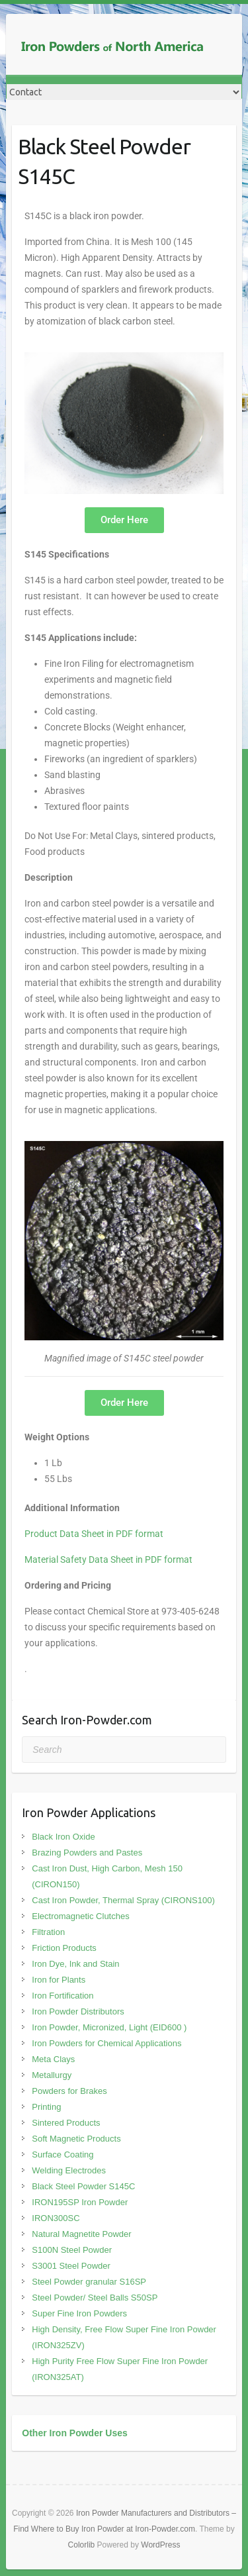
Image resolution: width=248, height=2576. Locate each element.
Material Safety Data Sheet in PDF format (108, 1559)
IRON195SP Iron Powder (80, 2202)
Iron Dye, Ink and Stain (75, 1964)
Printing (46, 2107)
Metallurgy (51, 2075)
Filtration (48, 1932)
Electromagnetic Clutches (80, 1916)
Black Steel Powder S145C (83, 2186)
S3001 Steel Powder (71, 2266)
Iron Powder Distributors (78, 2011)
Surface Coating (62, 2154)
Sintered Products (66, 2123)
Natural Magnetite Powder (81, 2234)
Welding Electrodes (69, 2170)
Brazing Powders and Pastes (87, 1853)
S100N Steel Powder (72, 2250)
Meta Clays (53, 2059)
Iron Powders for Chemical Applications (106, 2043)
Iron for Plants (58, 1980)
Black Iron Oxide (63, 1837)
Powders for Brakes (69, 2091)
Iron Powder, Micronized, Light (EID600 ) (109, 2027)
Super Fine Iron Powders (79, 2313)
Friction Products (64, 1948)
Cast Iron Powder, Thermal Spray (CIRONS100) (123, 1900)
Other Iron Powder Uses (74, 2433)
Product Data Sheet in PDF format (93, 1533)
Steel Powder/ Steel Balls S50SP (94, 2298)
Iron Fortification (62, 1996)
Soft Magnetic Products (76, 2139)
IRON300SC (55, 2218)
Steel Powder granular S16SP (89, 2282)
